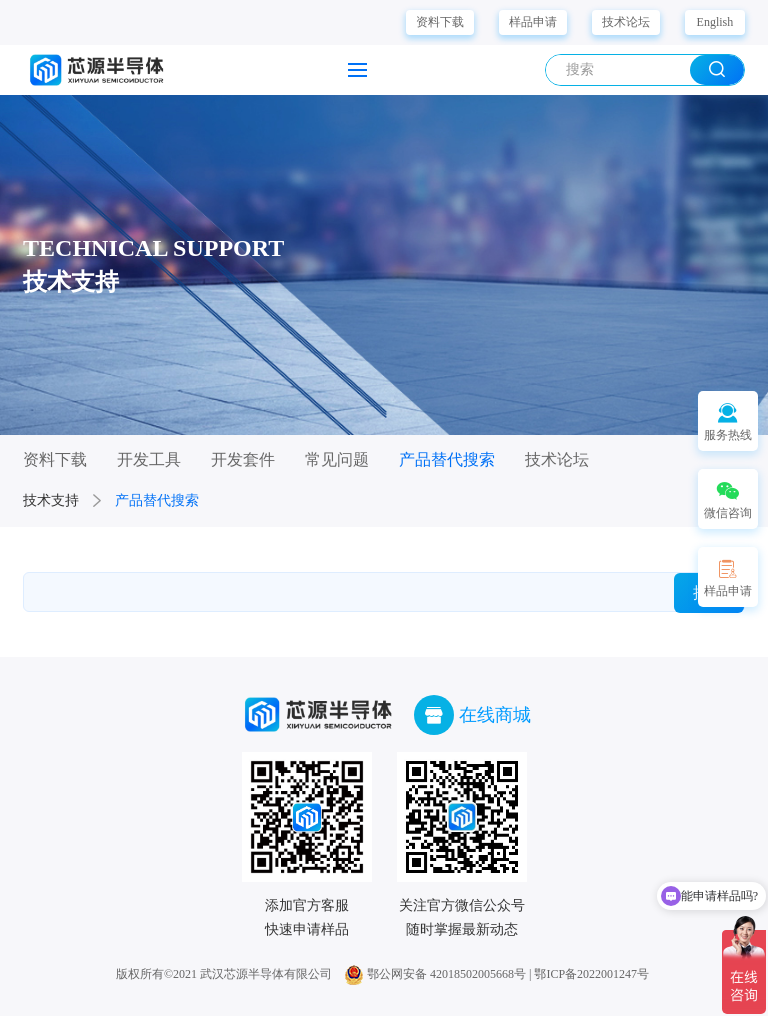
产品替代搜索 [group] (447, 459)
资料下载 (440, 22)
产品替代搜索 (157, 500)
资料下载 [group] (55, 459)
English (715, 22)
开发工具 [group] (149, 459)
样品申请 (533, 22)
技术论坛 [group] (557, 459)
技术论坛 (626, 22)
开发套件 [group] (243, 459)
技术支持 (51, 500)
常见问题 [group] (337, 459)
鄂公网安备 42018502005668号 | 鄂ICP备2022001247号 (496, 974)
